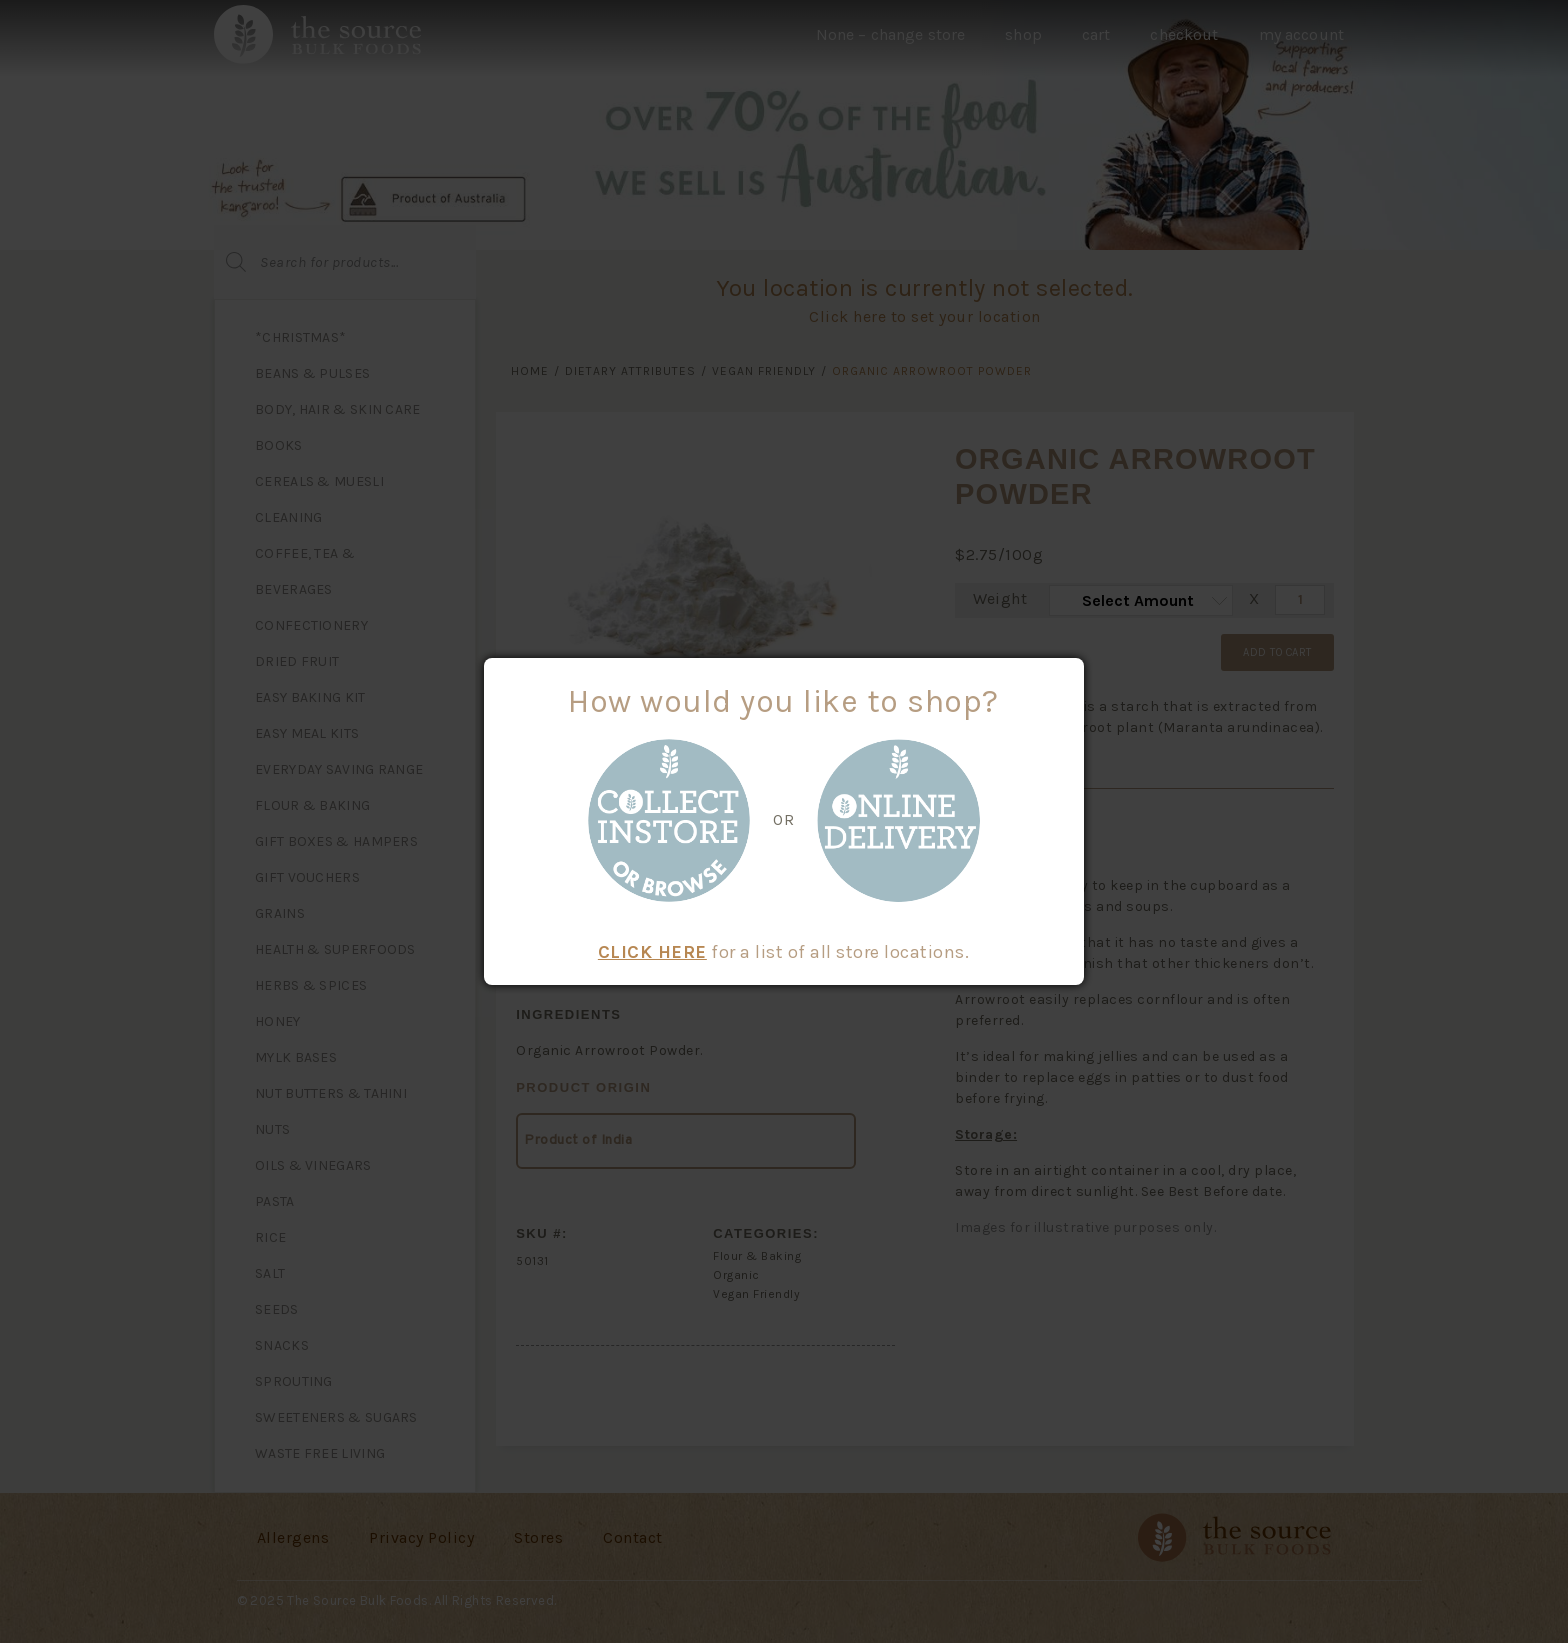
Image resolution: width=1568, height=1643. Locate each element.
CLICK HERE (652, 952)
